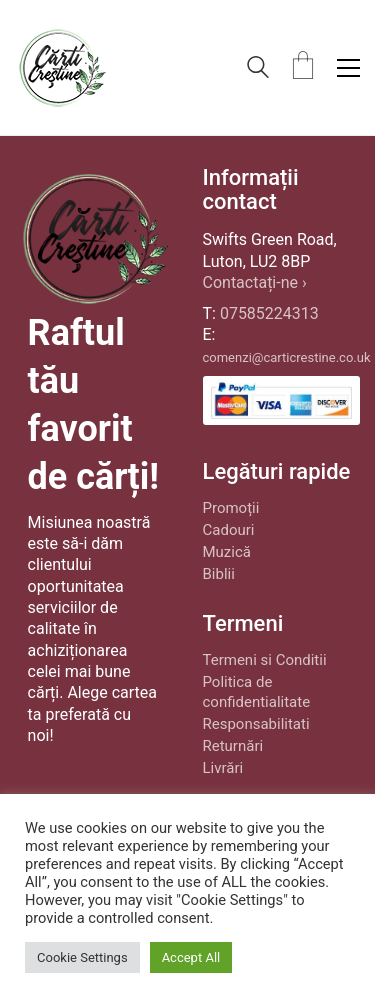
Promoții (231, 508)
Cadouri (229, 530)
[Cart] (303, 67)
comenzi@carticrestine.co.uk (287, 357)
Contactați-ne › (255, 282)
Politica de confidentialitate (257, 692)
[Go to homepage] (61, 67)
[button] (348, 68)
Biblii (219, 574)
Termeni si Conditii (265, 660)
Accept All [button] (191, 957)
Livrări (223, 768)
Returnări (233, 746)
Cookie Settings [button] (82, 957)
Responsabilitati (256, 724)
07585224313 (269, 313)
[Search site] (258, 70)
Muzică (227, 552)
